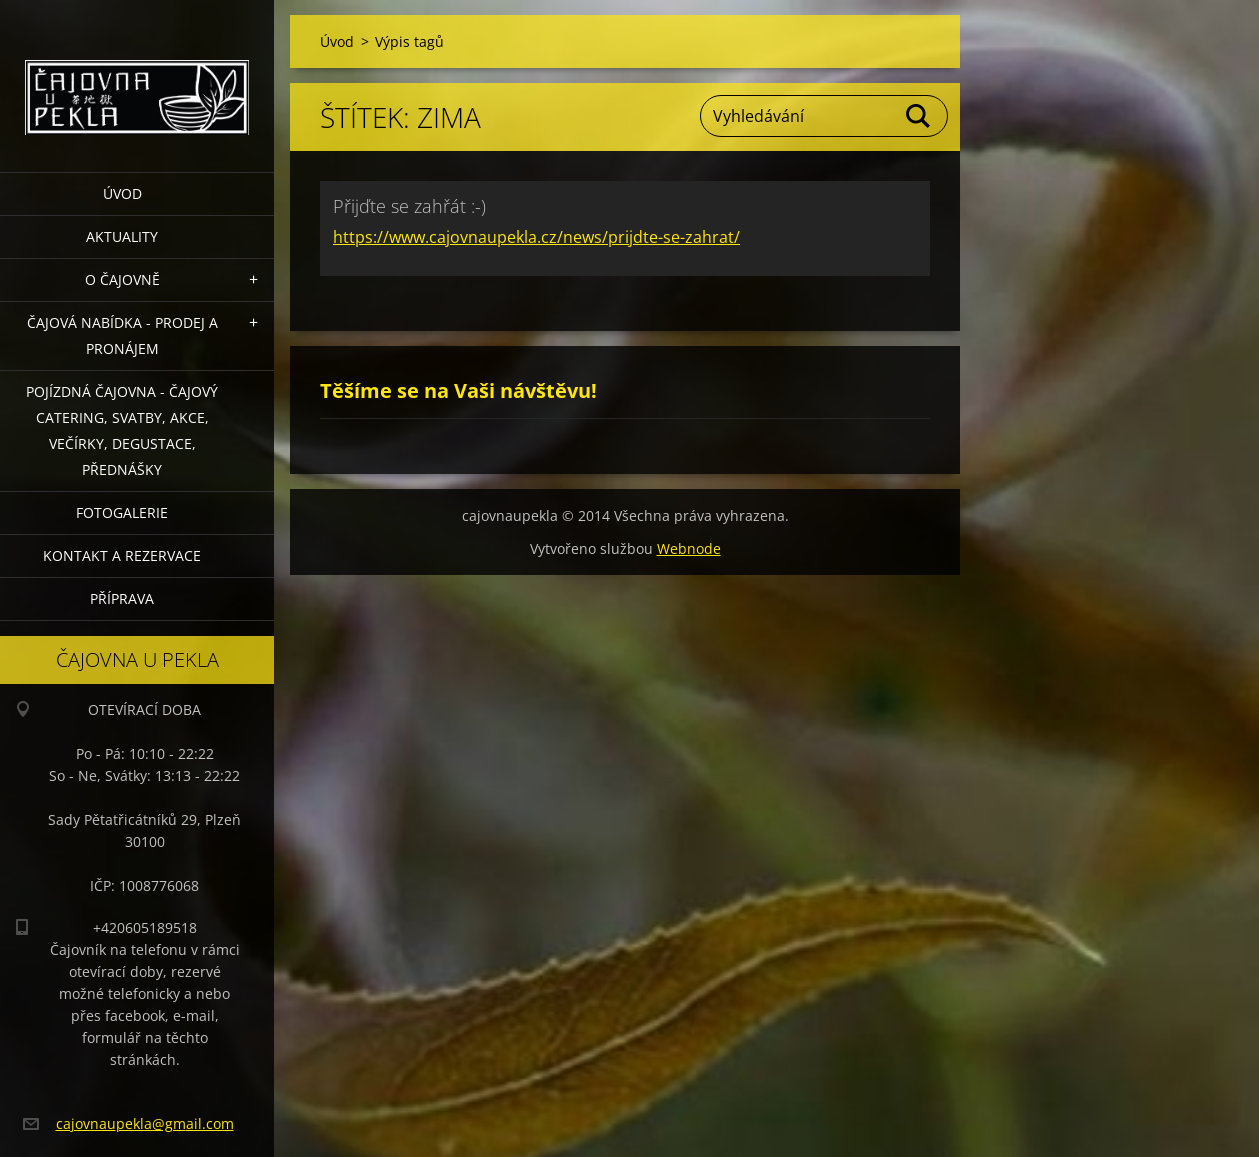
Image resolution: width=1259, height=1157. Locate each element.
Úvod (122, 193)
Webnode (689, 548)
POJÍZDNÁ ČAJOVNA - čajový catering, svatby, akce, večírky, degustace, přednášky (122, 430)
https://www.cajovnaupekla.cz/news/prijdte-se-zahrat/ (536, 237)
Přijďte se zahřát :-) (409, 206)
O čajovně (122, 279)
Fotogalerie (122, 512)
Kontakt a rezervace (122, 555)
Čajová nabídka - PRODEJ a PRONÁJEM (122, 335)
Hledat (919, 116)
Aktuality (122, 236)
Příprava (122, 598)
